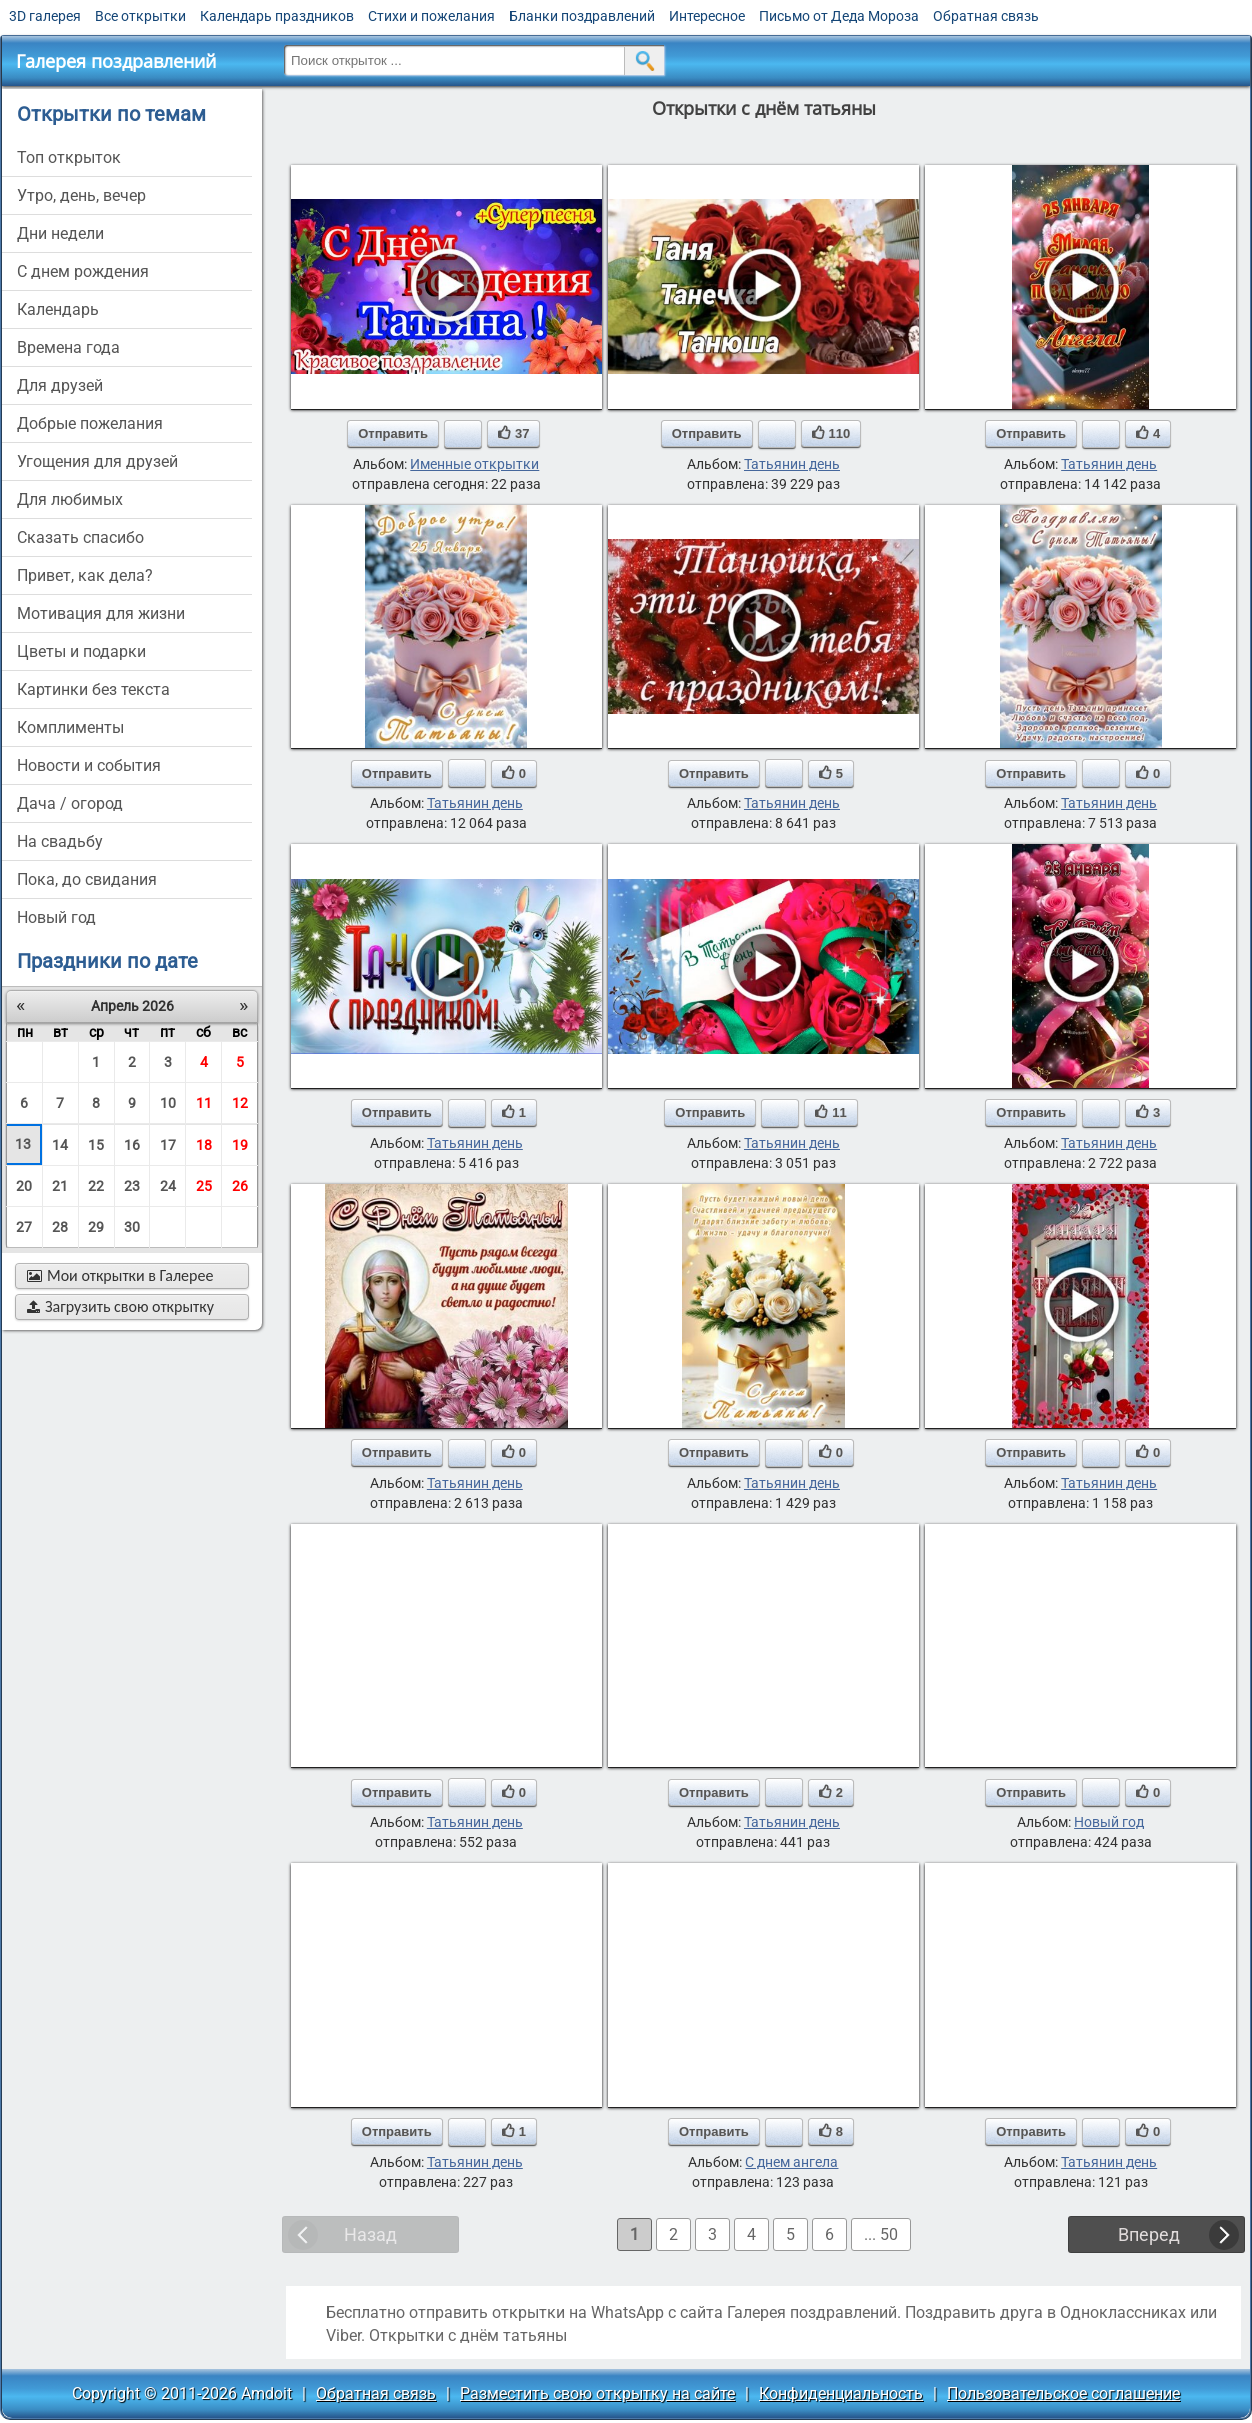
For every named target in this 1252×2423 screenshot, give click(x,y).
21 (60, 1186)
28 (60, 1227)
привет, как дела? (85, 575)
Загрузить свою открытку (120, 1306)
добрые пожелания (90, 423)
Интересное (707, 16)
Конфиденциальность (841, 2393)
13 (23, 1144)
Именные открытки (474, 464)
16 (132, 1145)
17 (168, 1145)
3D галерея (45, 16)
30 (132, 1227)
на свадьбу (60, 841)
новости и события (89, 765)
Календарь (58, 309)
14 (60, 1145)
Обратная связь (986, 16)
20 (24, 1186)
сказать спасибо (80, 537)
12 (240, 1103)
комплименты (70, 727)
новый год (56, 917)
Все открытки (140, 16)
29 (96, 1227)
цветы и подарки (81, 651)
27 (24, 1227)
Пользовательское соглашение (1063, 2393)
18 (204, 1145)
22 (96, 1186)
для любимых (70, 499)
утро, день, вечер (81, 195)
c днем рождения (83, 271)
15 (96, 1145)
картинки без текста (93, 689)
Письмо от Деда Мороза (839, 16)
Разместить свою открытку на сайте (597, 2393)
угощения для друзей (97, 461)
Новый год (1109, 1822)
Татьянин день (792, 464)
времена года (68, 347)
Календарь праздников (277, 16)
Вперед (1149, 2234)
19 (240, 1145)
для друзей (60, 385)
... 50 (881, 2234)
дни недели (60, 233)
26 (240, 1186)
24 (168, 1186)
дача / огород (70, 803)
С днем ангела (791, 2162)
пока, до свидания (87, 879)
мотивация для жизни (101, 613)
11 (204, 1103)
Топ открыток (69, 157)
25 (204, 1186)
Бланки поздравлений (582, 16)
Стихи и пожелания (431, 16)
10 (168, 1103)
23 (132, 1186)
